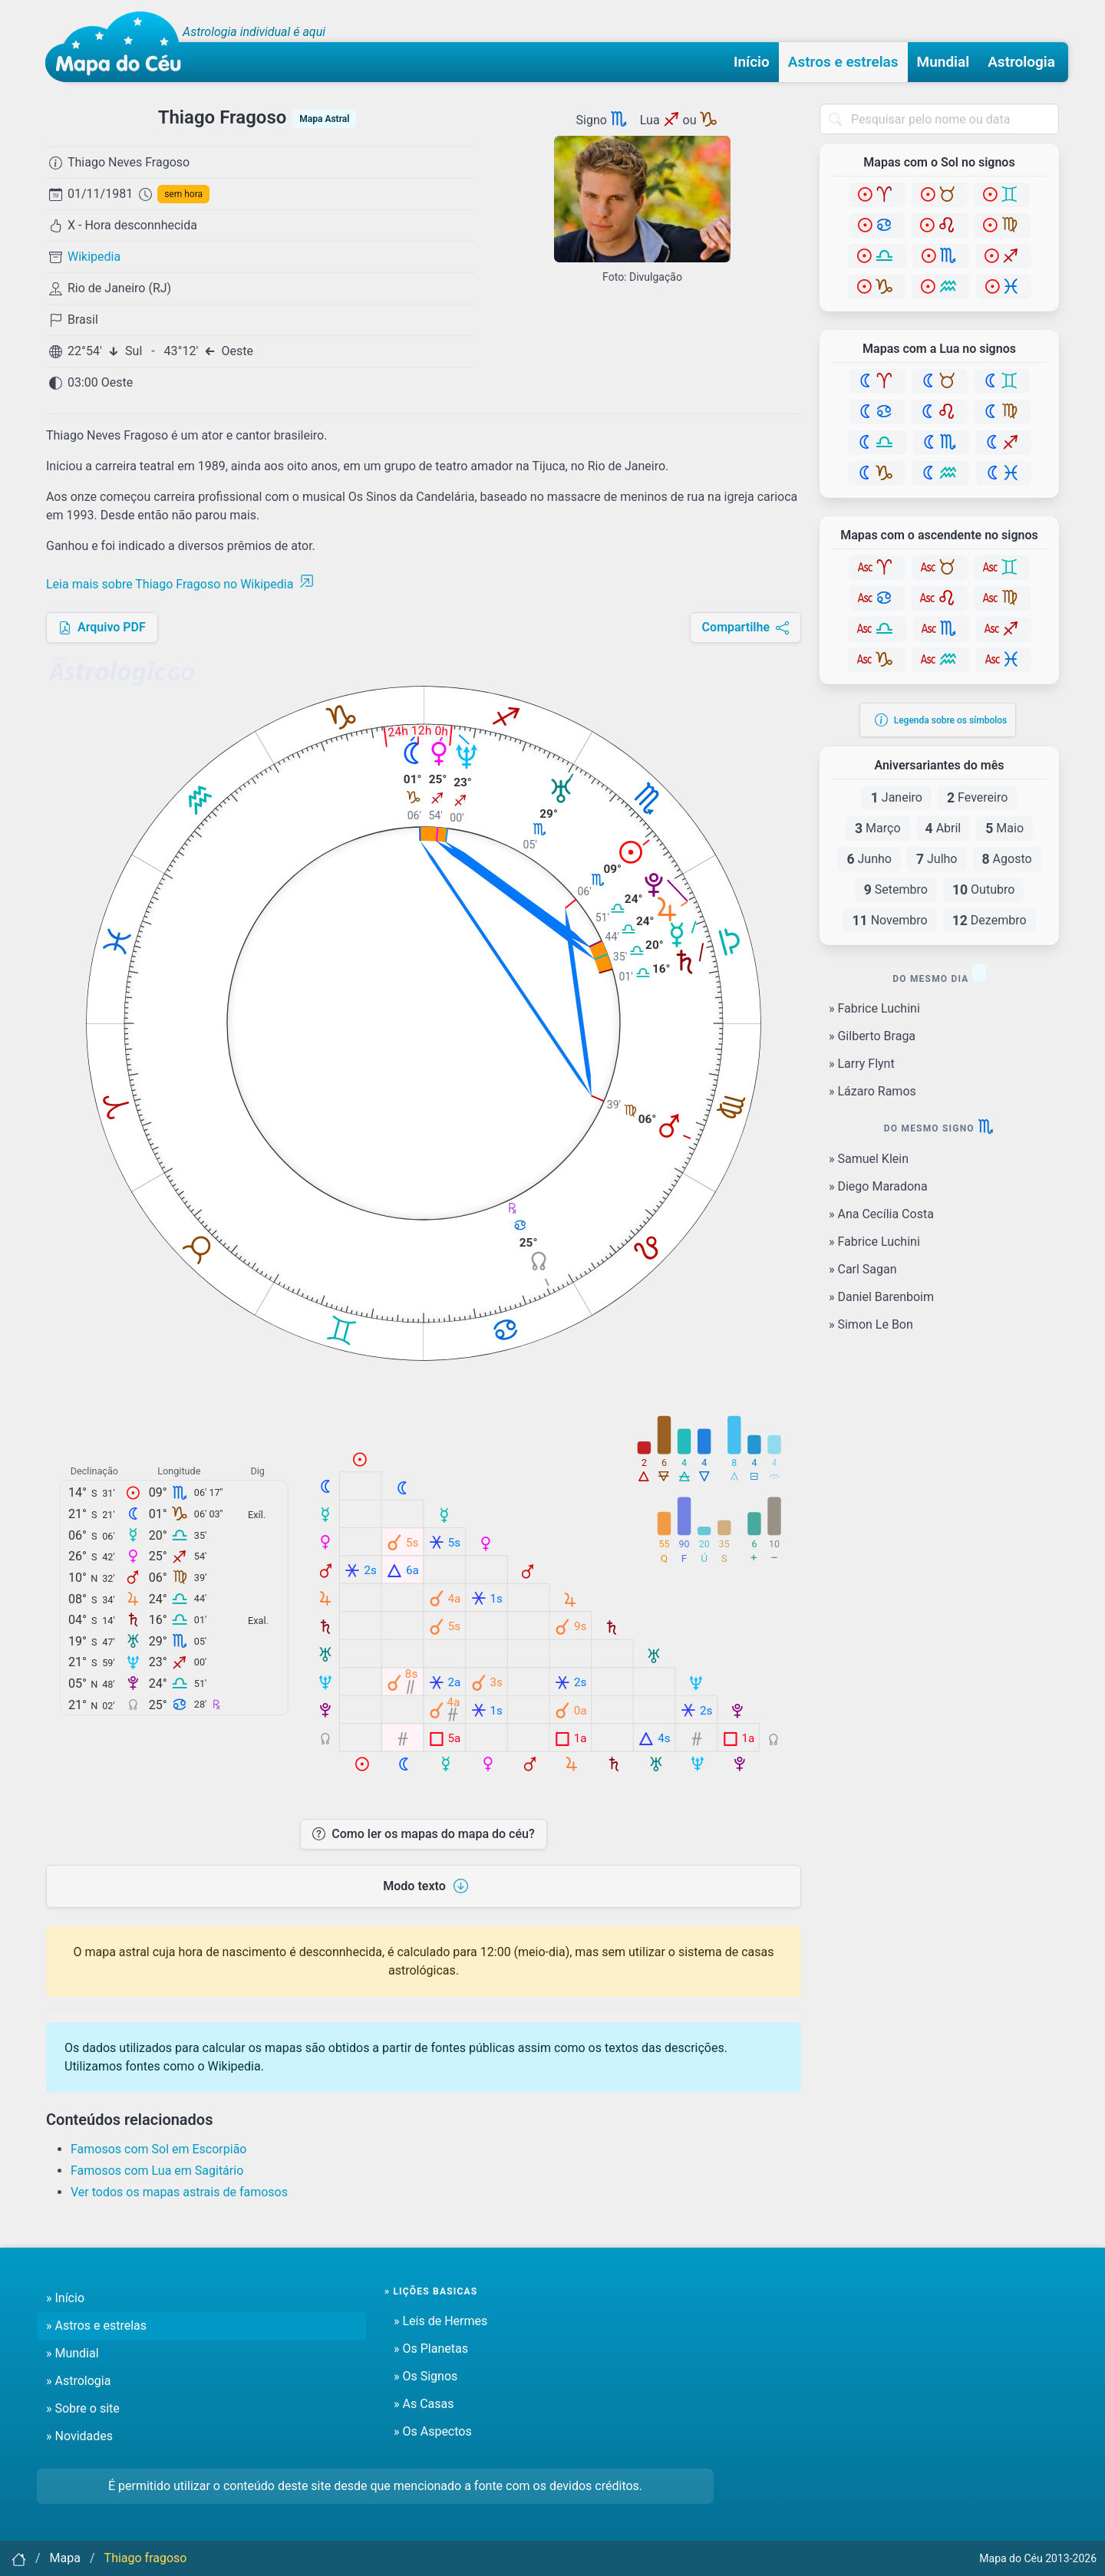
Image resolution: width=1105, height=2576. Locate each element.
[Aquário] (941, 287)
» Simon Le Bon (871, 1324)
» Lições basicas (430, 2291)
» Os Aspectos (433, 2431)
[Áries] (877, 195)
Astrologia (1021, 62)
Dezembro (989, 921)
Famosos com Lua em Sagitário (157, 2170)
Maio (1004, 828)
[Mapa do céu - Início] (118, 47)
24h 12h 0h (418, 732)
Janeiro (896, 798)
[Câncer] (877, 225)
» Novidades (79, 2436)
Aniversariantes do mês (939, 765)
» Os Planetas (431, 2348)
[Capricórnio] (876, 287)
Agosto (1007, 859)
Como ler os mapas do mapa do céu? (423, 1834)
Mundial (943, 62)
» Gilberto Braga (872, 1036)
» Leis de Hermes (440, 2321)
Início (752, 62)
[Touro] (940, 195)
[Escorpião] (940, 256)
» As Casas (424, 2403)
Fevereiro (977, 798)
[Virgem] (1002, 225)
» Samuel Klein (869, 1158)
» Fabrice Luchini (874, 1008)
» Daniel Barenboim (881, 1297)
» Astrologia (78, 2380)
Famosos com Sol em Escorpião (159, 2149)
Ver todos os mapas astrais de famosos (179, 2192)
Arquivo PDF (102, 627)
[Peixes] (1003, 287)
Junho (869, 859)
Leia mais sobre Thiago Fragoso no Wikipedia (180, 584)
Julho (937, 859)
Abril (943, 828)
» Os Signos (425, 2376)
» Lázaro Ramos (872, 1091)
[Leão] (939, 225)
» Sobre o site (83, 2408)
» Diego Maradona (878, 1186)
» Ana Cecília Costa (881, 1214)
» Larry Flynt (862, 1063)
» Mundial (72, 2353)
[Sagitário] (1003, 256)
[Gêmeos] (1002, 195)
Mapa (65, 2558)
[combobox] (939, 119)
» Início (65, 2298)
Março (878, 828)
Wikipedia (94, 256)
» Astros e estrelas (96, 2325)
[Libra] (877, 256)
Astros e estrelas (843, 62)
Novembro (889, 921)
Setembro (896, 890)
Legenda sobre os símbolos (941, 719)
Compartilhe (745, 627)
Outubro (983, 890)
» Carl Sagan (863, 1269)
